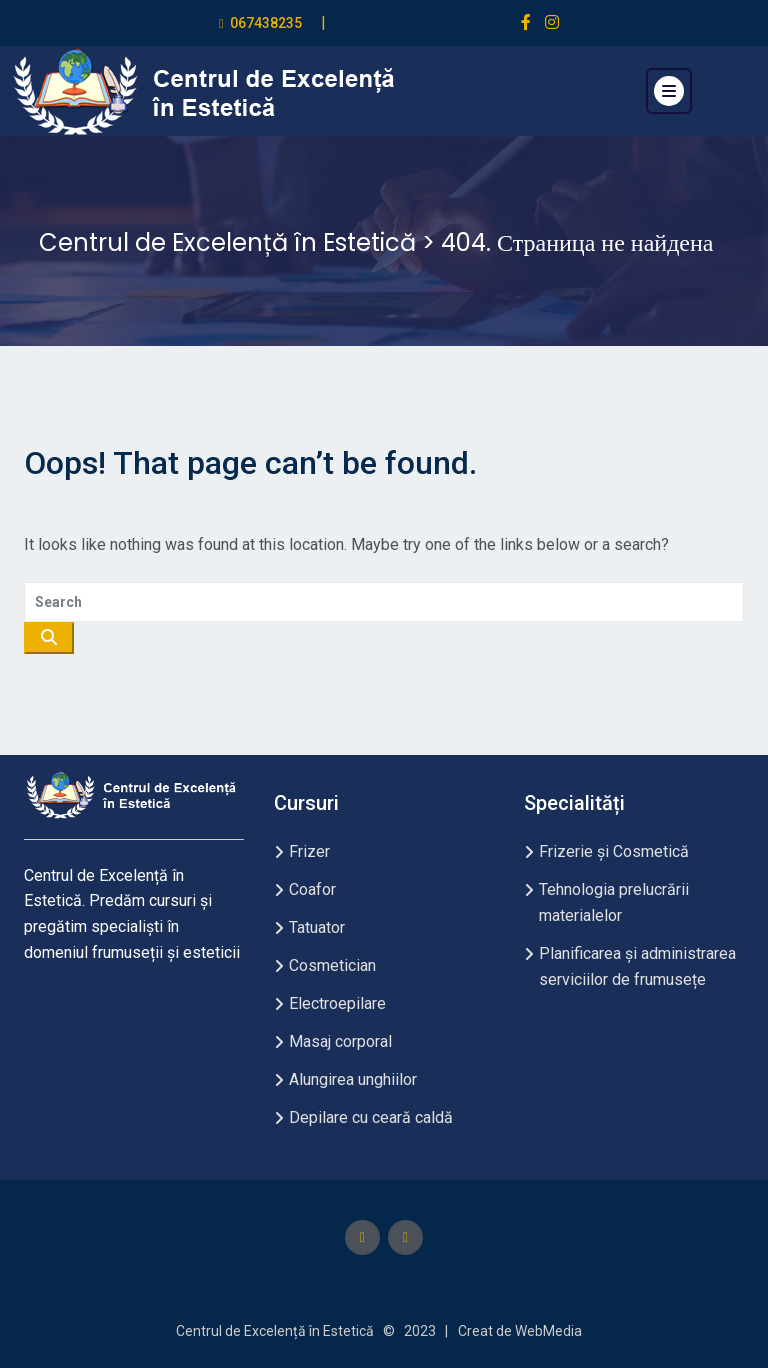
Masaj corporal (340, 1041)
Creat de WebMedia (520, 1331)
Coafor (312, 889)
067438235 (266, 23)
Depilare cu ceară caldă (371, 1117)
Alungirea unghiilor (353, 1079)
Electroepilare (337, 1003)
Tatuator (317, 927)
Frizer (309, 851)
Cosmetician (332, 965)
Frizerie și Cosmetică (614, 851)
